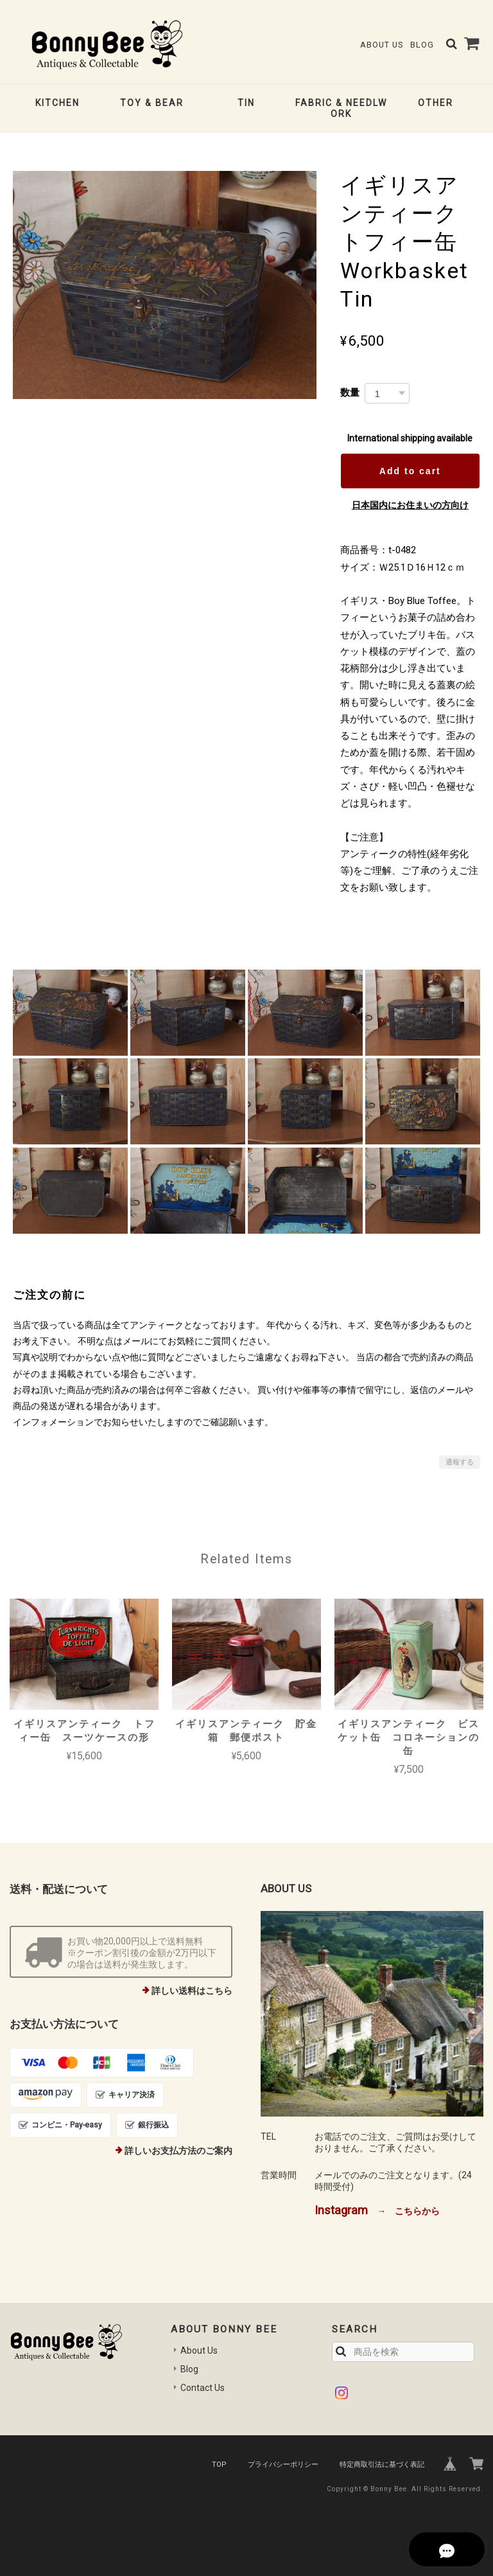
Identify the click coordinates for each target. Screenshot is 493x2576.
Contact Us (202, 2388)
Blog (422, 44)
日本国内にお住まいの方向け (410, 505)
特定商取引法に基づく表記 (382, 2464)
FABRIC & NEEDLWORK (341, 108)
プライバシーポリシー (283, 2464)
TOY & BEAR (152, 103)
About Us (381, 44)
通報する (459, 1462)
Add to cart (410, 471)
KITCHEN (57, 103)
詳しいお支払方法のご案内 (178, 2150)
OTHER (435, 103)
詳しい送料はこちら (191, 1990)
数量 (349, 392)
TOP (219, 2464)
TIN (246, 103)
